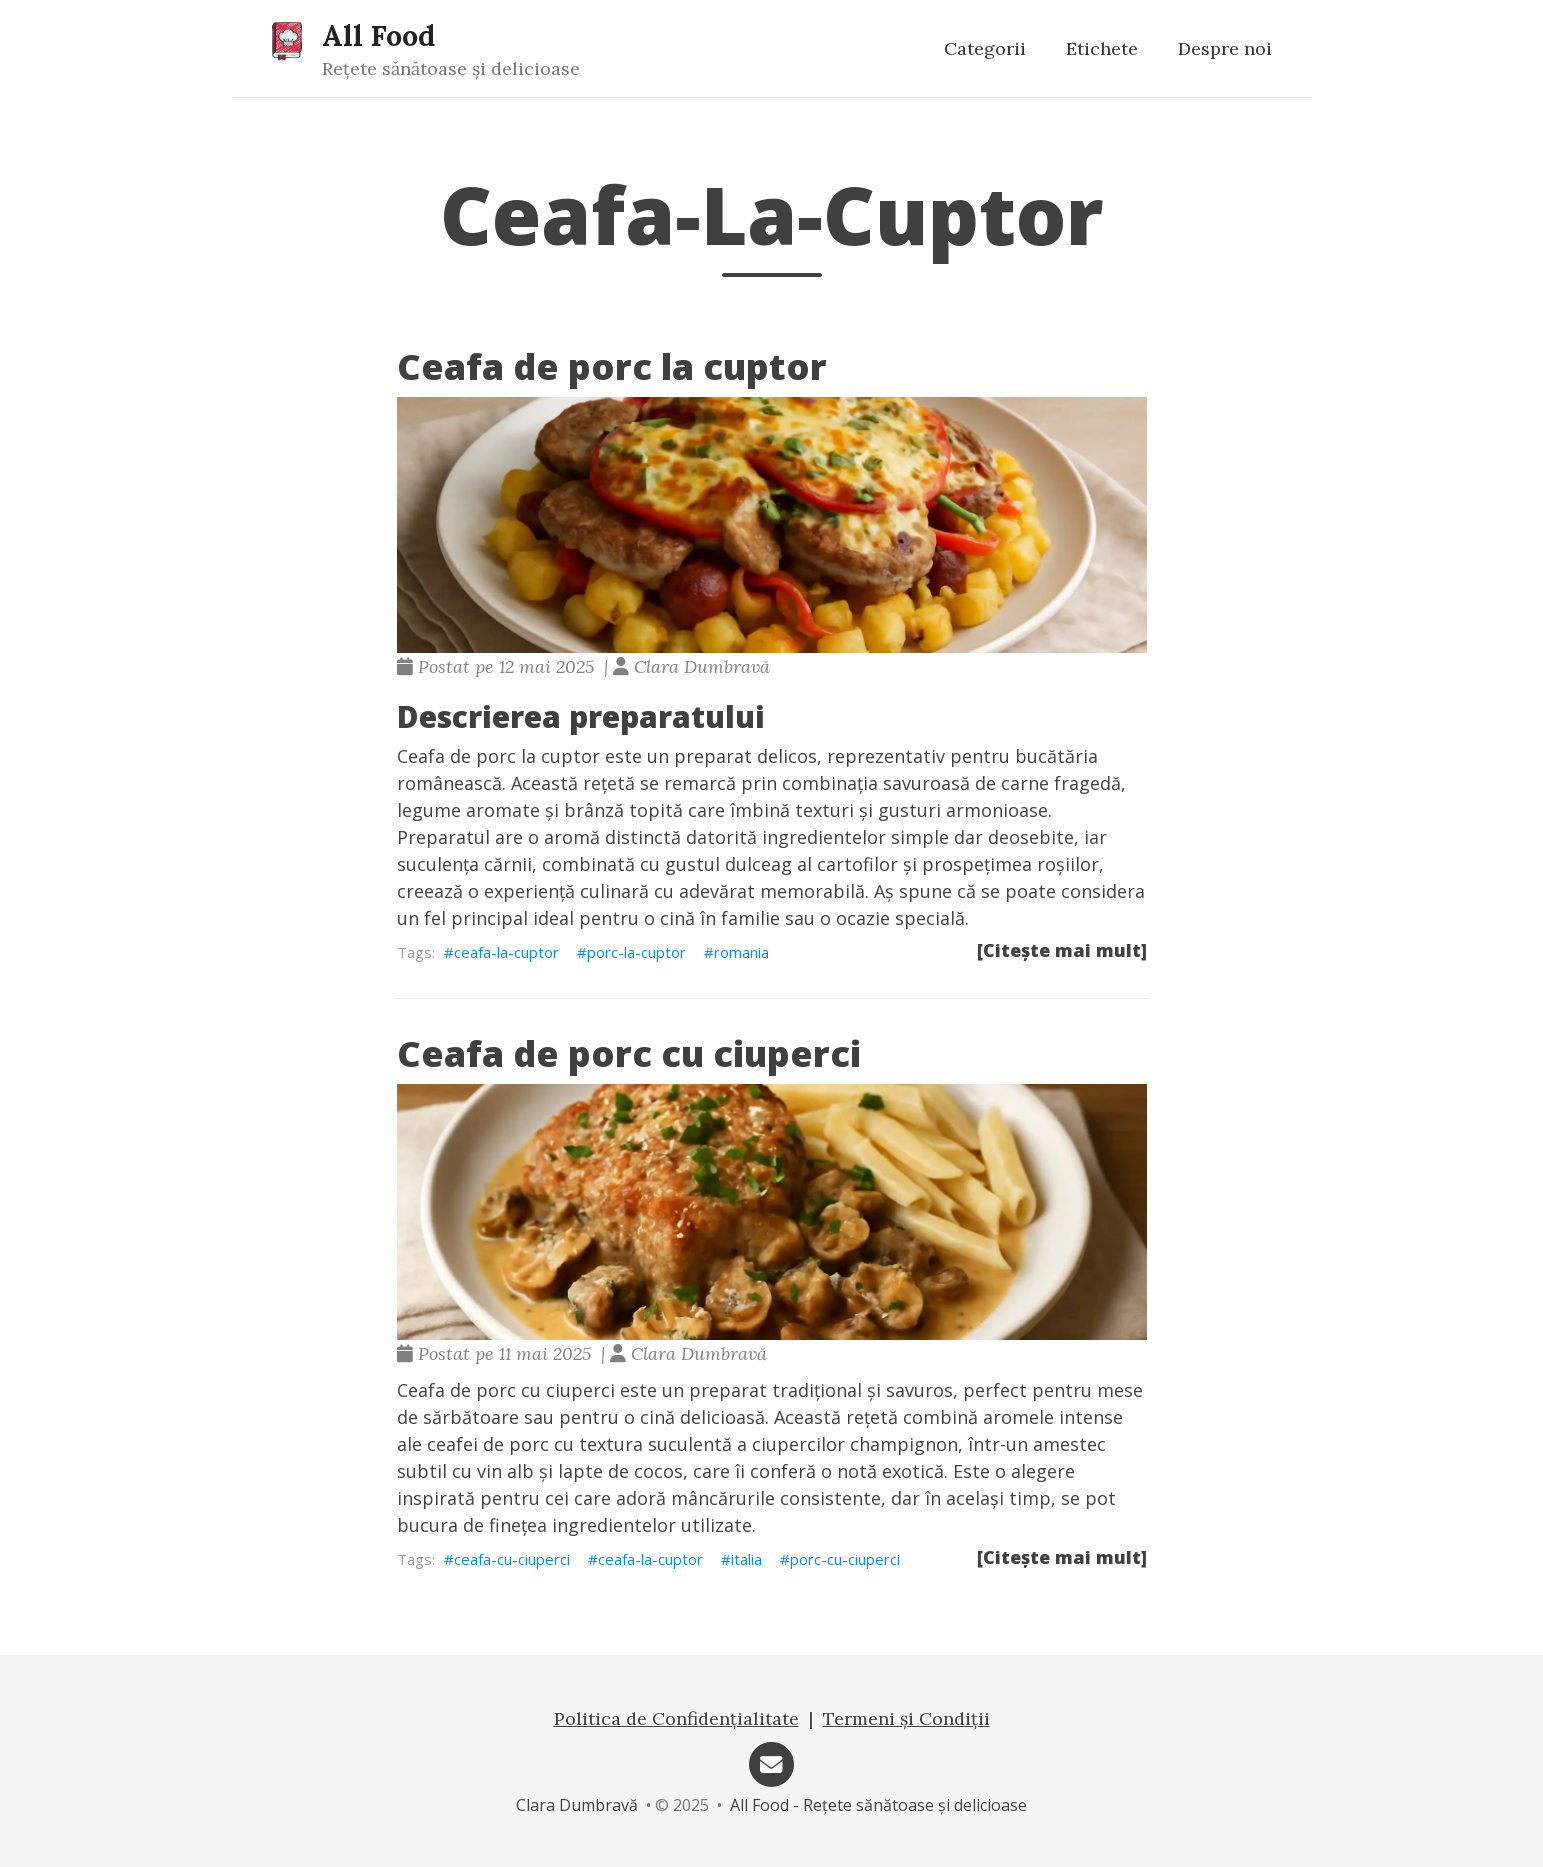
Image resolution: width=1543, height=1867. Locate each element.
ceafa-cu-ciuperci (512, 1559)
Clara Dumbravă (577, 1805)
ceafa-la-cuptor (506, 952)
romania (741, 952)
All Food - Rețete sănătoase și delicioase (878, 1805)
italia (746, 1559)
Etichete (1102, 48)
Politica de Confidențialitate (676, 1718)
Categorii (985, 48)
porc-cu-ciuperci (845, 1559)
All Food (378, 35)
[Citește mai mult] (1062, 950)
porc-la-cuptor (636, 952)
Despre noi (1225, 48)
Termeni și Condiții (906, 1718)
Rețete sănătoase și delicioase (451, 68)
